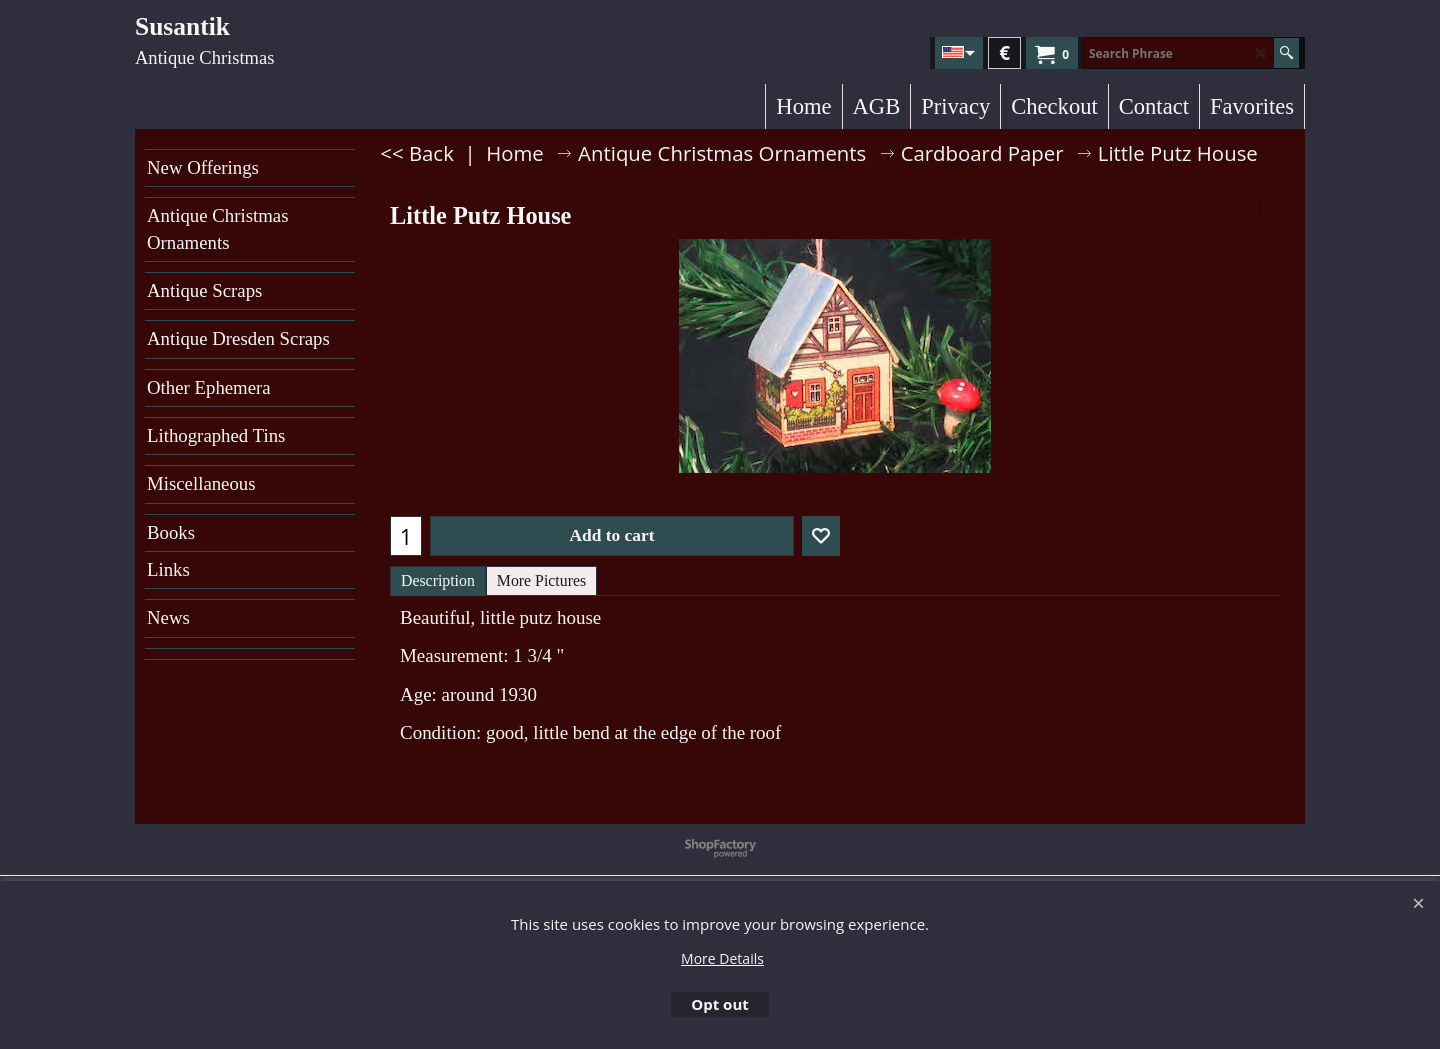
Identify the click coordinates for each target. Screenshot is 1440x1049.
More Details (722, 958)
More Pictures (541, 580)
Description (438, 580)
